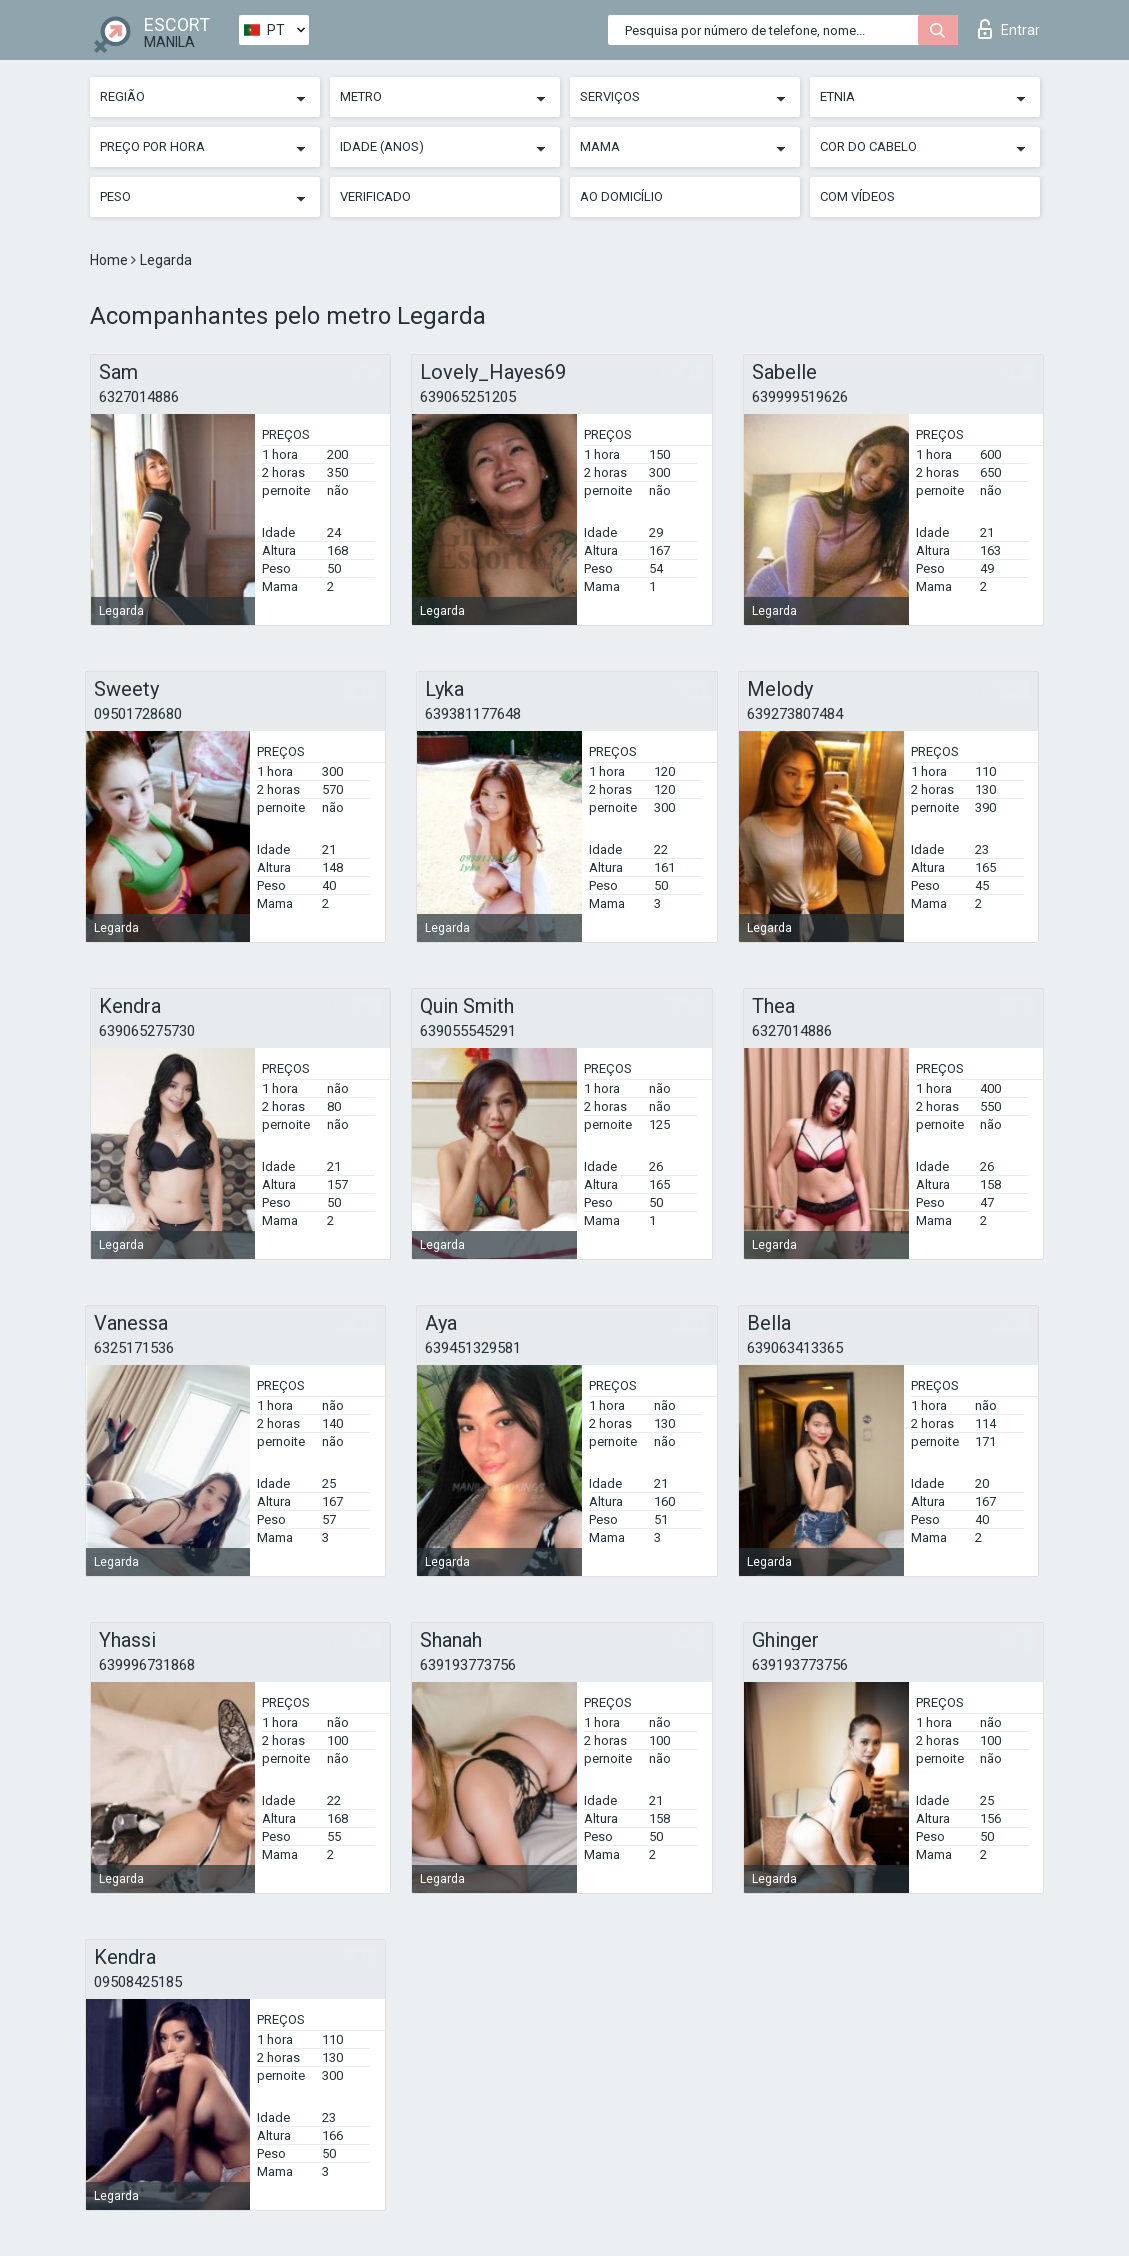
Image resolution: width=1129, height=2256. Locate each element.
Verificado (375, 196)
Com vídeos (857, 196)
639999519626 (800, 397)
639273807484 (795, 714)
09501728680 (138, 714)
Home (110, 260)
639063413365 (795, 1348)
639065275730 (147, 1031)
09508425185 (138, 1982)
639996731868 (147, 1665)
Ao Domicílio (621, 196)
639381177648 (473, 714)
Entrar (1009, 29)
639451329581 (473, 1348)
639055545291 (468, 1031)
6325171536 (134, 1348)
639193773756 (468, 1665)
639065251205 (468, 397)
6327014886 (139, 397)
